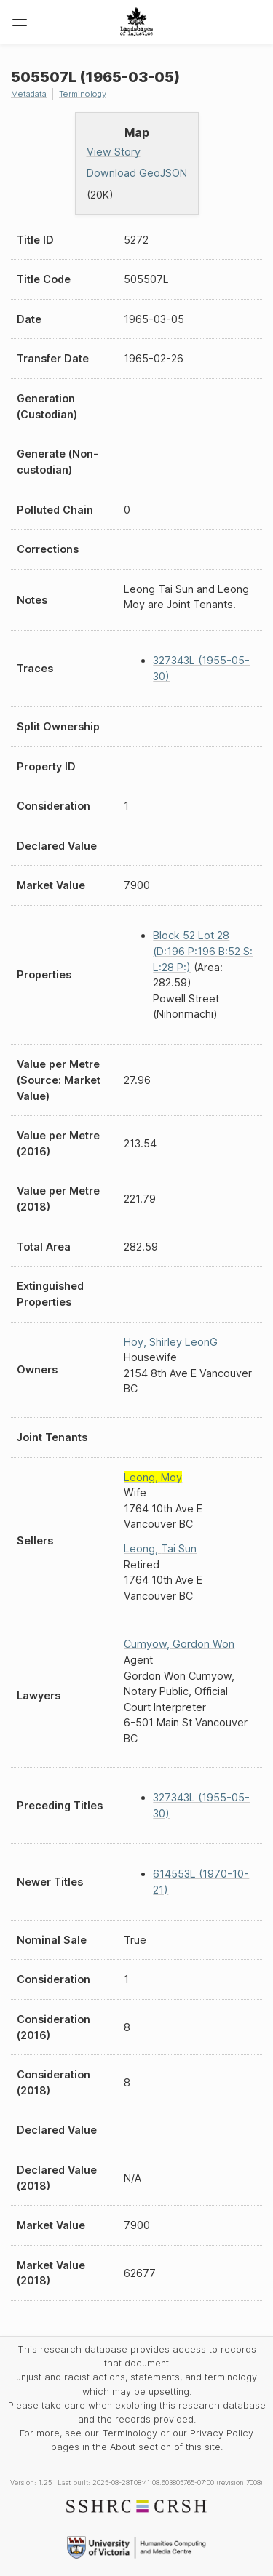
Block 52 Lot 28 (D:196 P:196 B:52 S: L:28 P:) (203, 951)
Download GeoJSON (137, 173)
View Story (114, 151)
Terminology (82, 94)
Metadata (29, 94)
